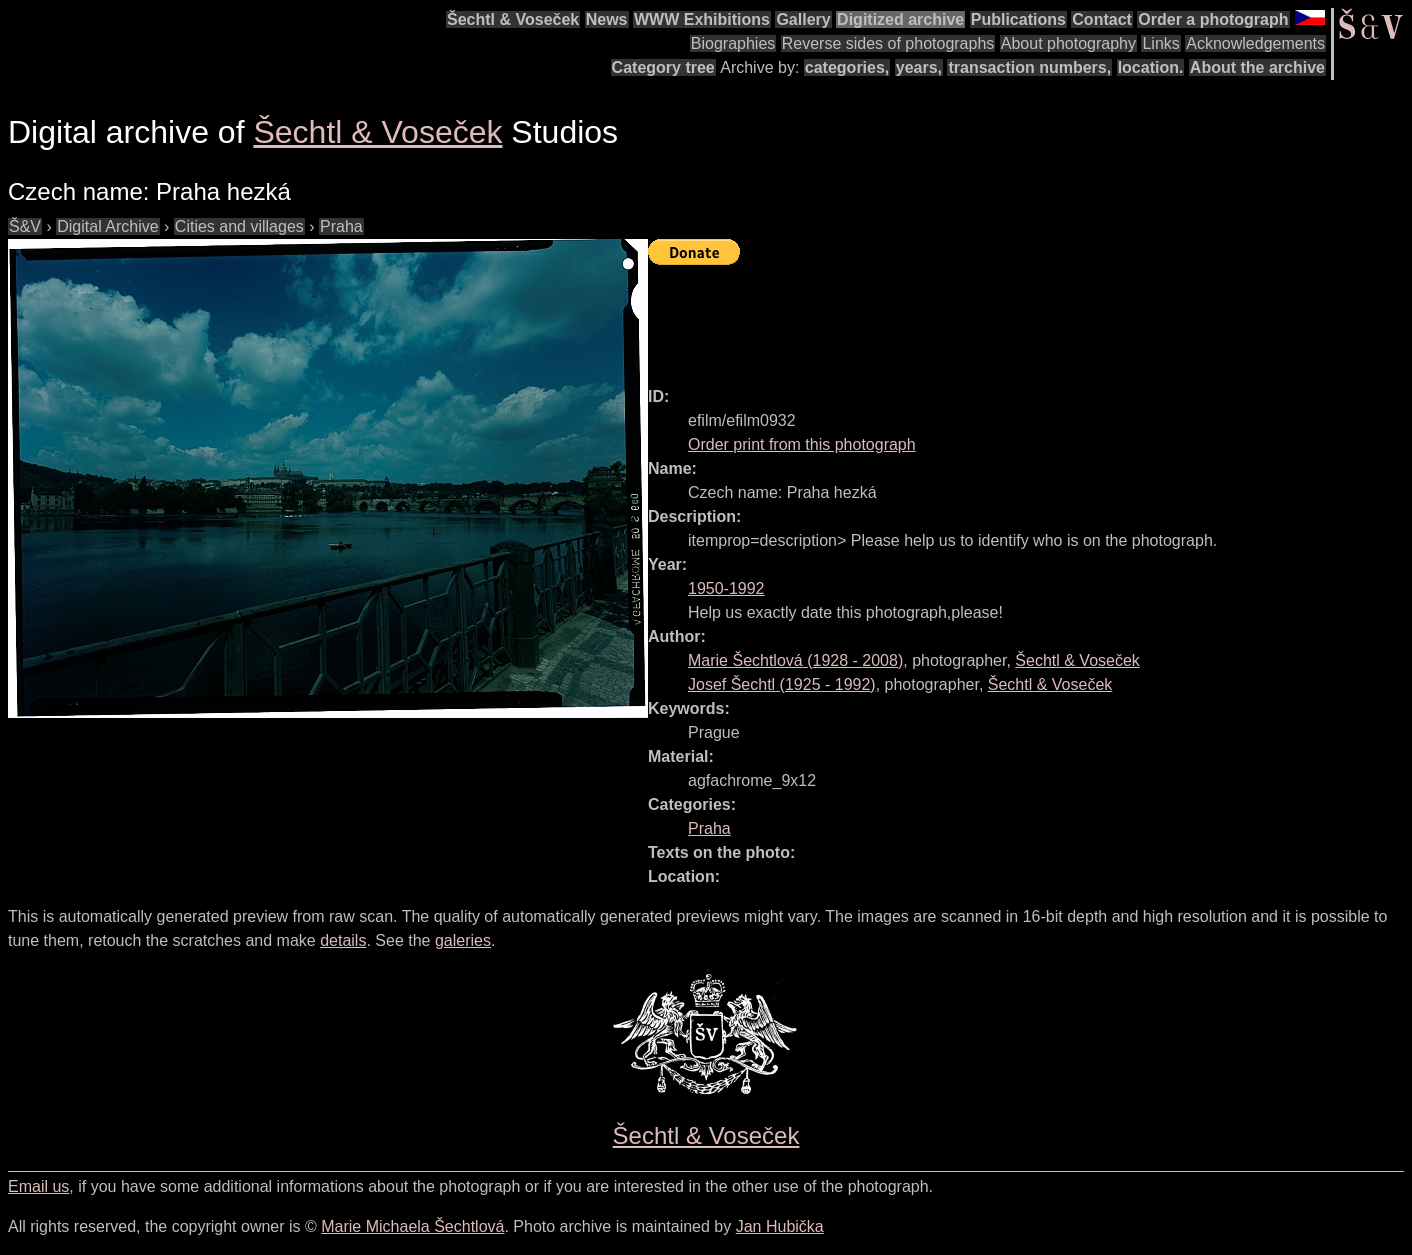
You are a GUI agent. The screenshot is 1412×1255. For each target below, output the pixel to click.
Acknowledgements (1255, 43)
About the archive (1257, 67)
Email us (38, 1186)
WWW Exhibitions (702, 19)
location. (1151, 67)
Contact (1102, 19)
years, (919, 67)
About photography (1068, 43)
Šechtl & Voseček (513, 19)
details (343, 940)
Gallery (803, 19)
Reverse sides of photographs (888, 43)
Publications (1018, 19)
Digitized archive (900, 19)
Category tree (663, 67)
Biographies (733, 43)
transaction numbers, (1029, 67)
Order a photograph (1213, 19)
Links (1160, 43)
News (607, 19)
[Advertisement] (1012, 317)
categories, (847, 67)
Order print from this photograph (802, 444)
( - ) (795, 660)
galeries (463, 940)
